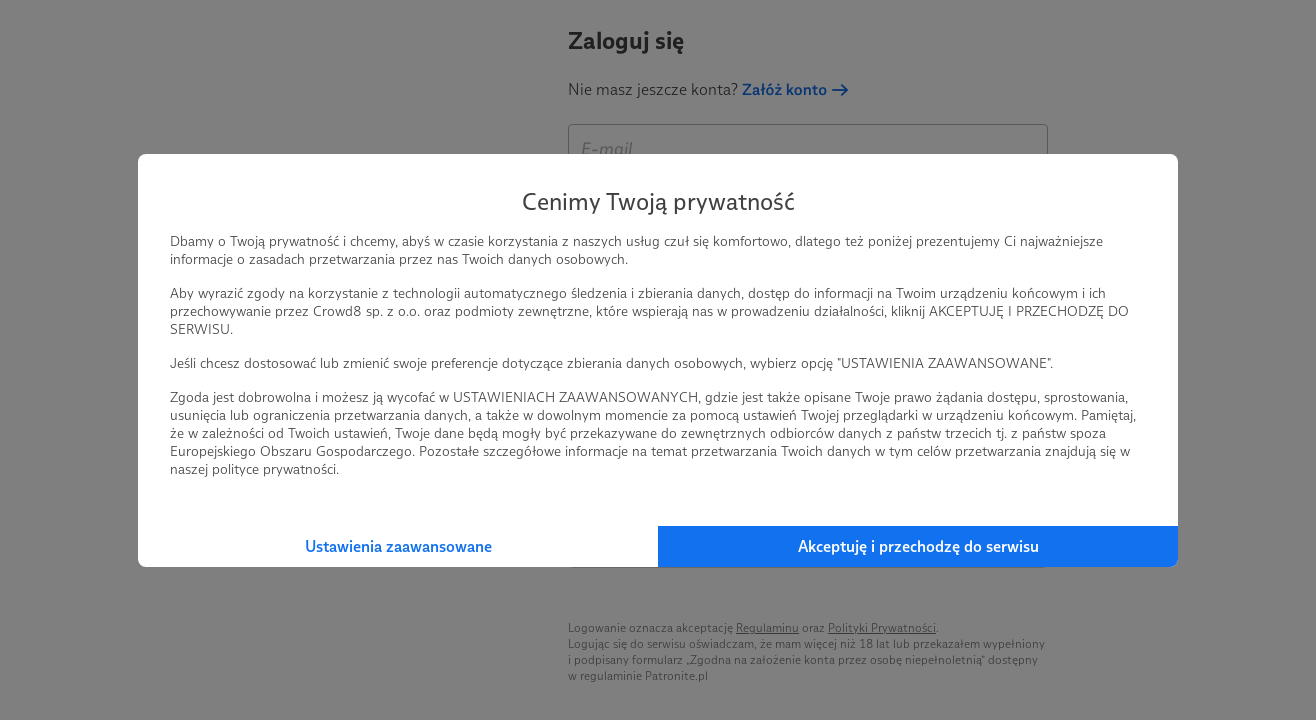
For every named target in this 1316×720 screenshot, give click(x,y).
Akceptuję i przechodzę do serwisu (918, 546)
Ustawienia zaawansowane (398, 546)
